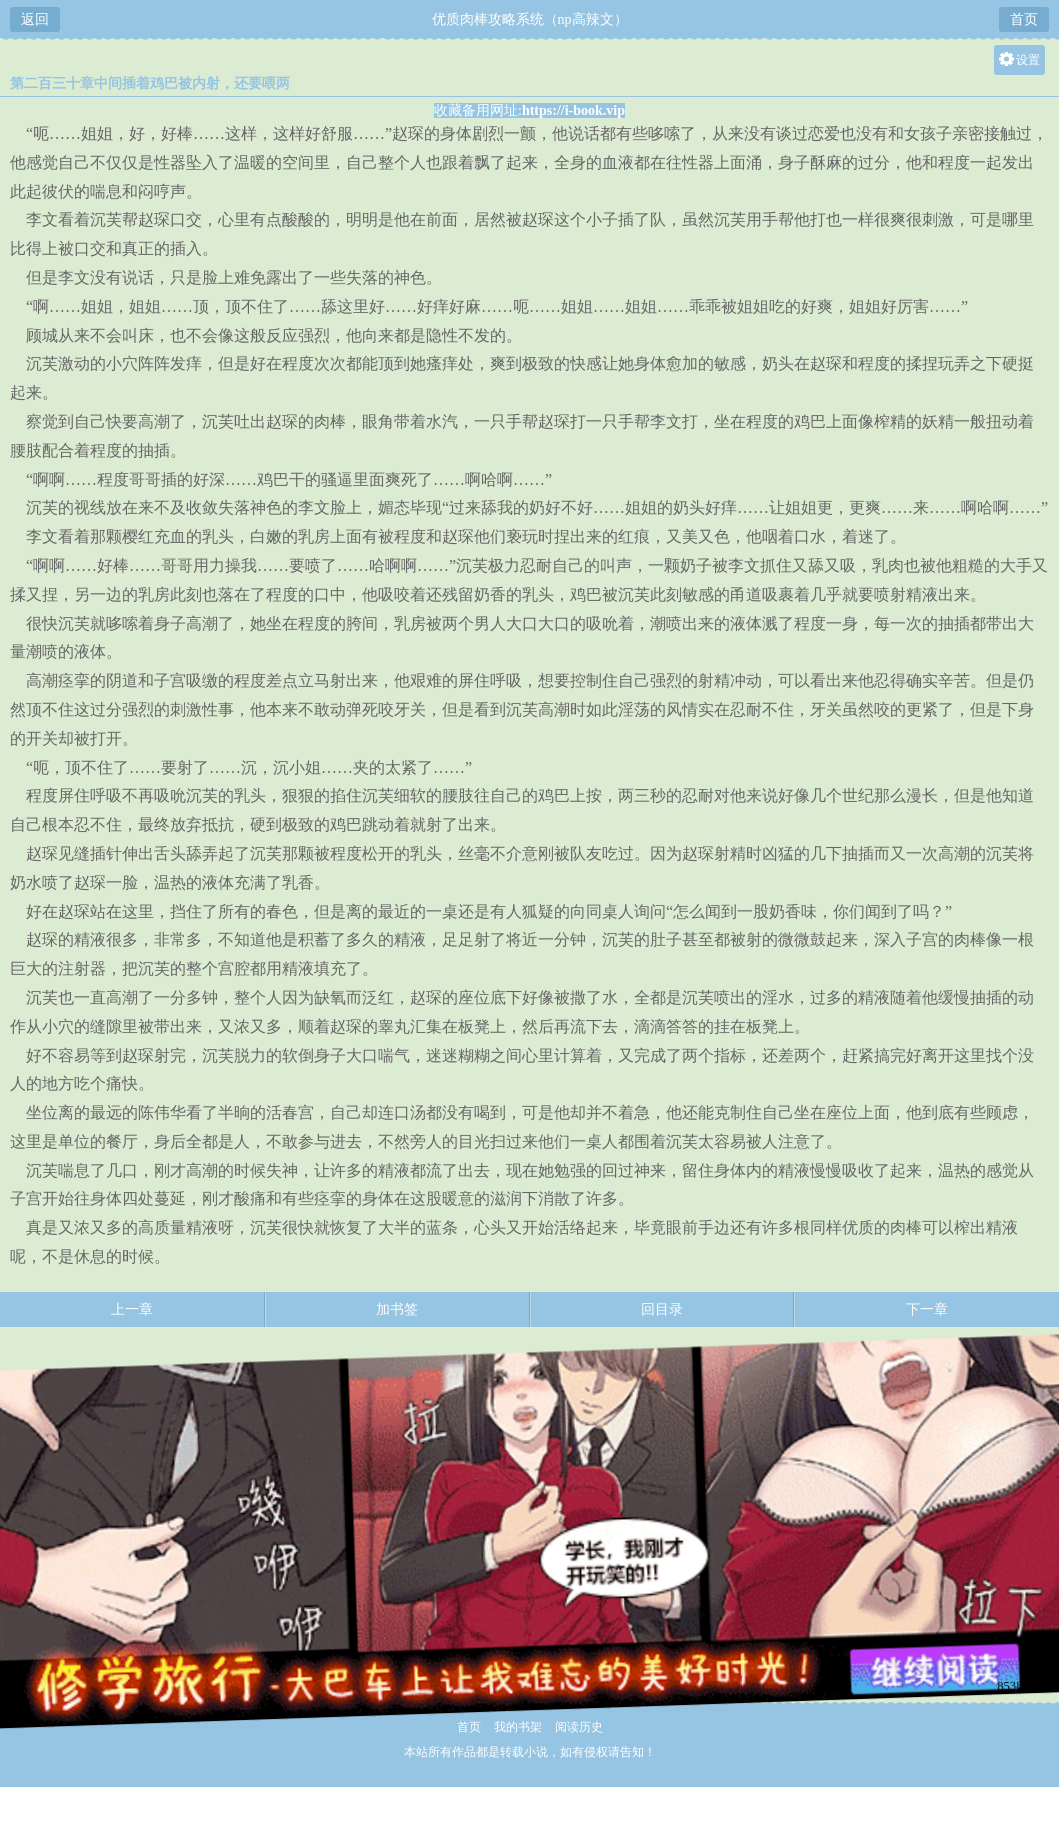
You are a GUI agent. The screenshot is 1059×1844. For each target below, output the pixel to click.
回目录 (662, 1309)
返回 (35, 19)
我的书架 (518, 1727)
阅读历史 (579, 1727)
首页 (1024, 19)
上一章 (132, 1309)
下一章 (927, 1309)
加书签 (397, 1309)
